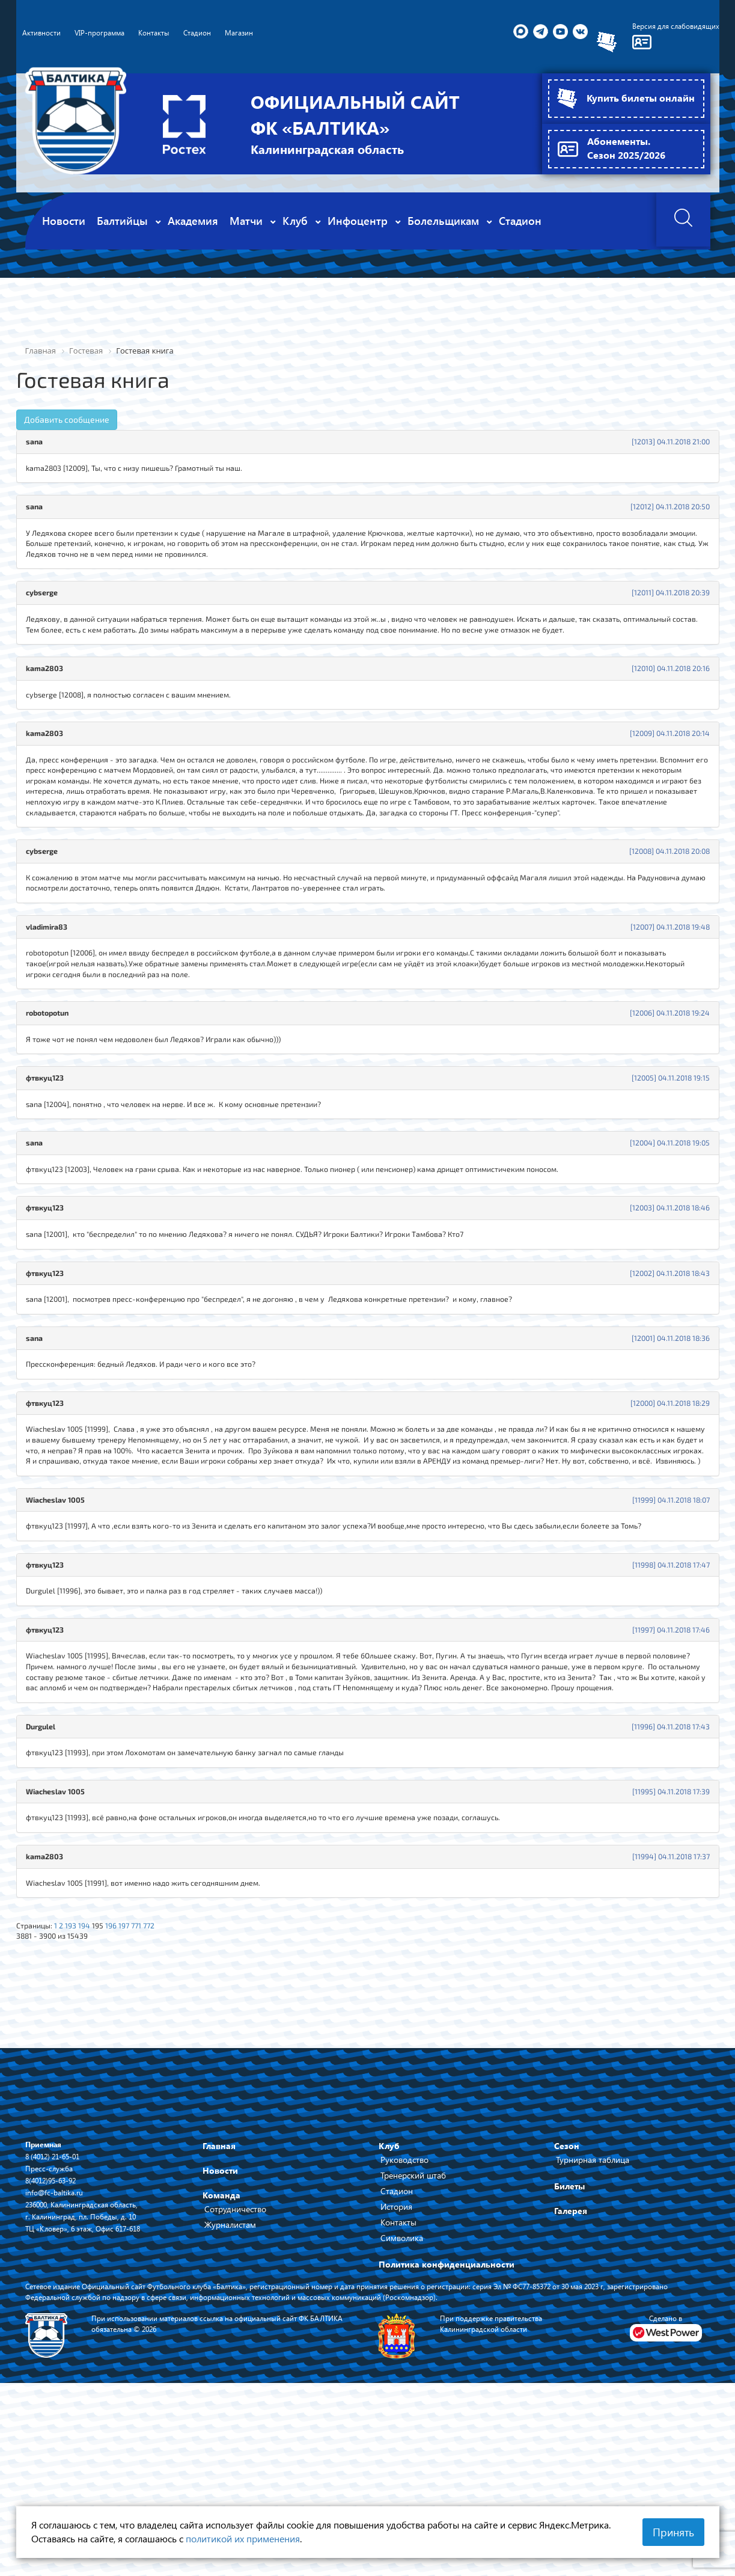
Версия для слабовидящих (669, 26)
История (396, 2357)
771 (152, 2072)
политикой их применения (243, 2538)
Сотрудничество (235, 2359)
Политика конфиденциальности (446, 2414)
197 (138, 2072)
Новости (220, 2320)
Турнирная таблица (592, 2310)
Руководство (404, 2310)
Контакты (398, 2372)
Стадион (396, 2341)
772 (166, 2072)
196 (123, 2072)
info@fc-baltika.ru (57, 2342)
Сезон (566, 2296)
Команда (221, 2345)
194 (93, 2072)
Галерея (570, 2361)
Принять (673, 2532)
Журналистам (230, 2375)
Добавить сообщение (66, 420)
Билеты (569, 2336)
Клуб (389, 2296)
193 (77, 2072)
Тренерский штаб (413, 2325)
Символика (401, 2388)
